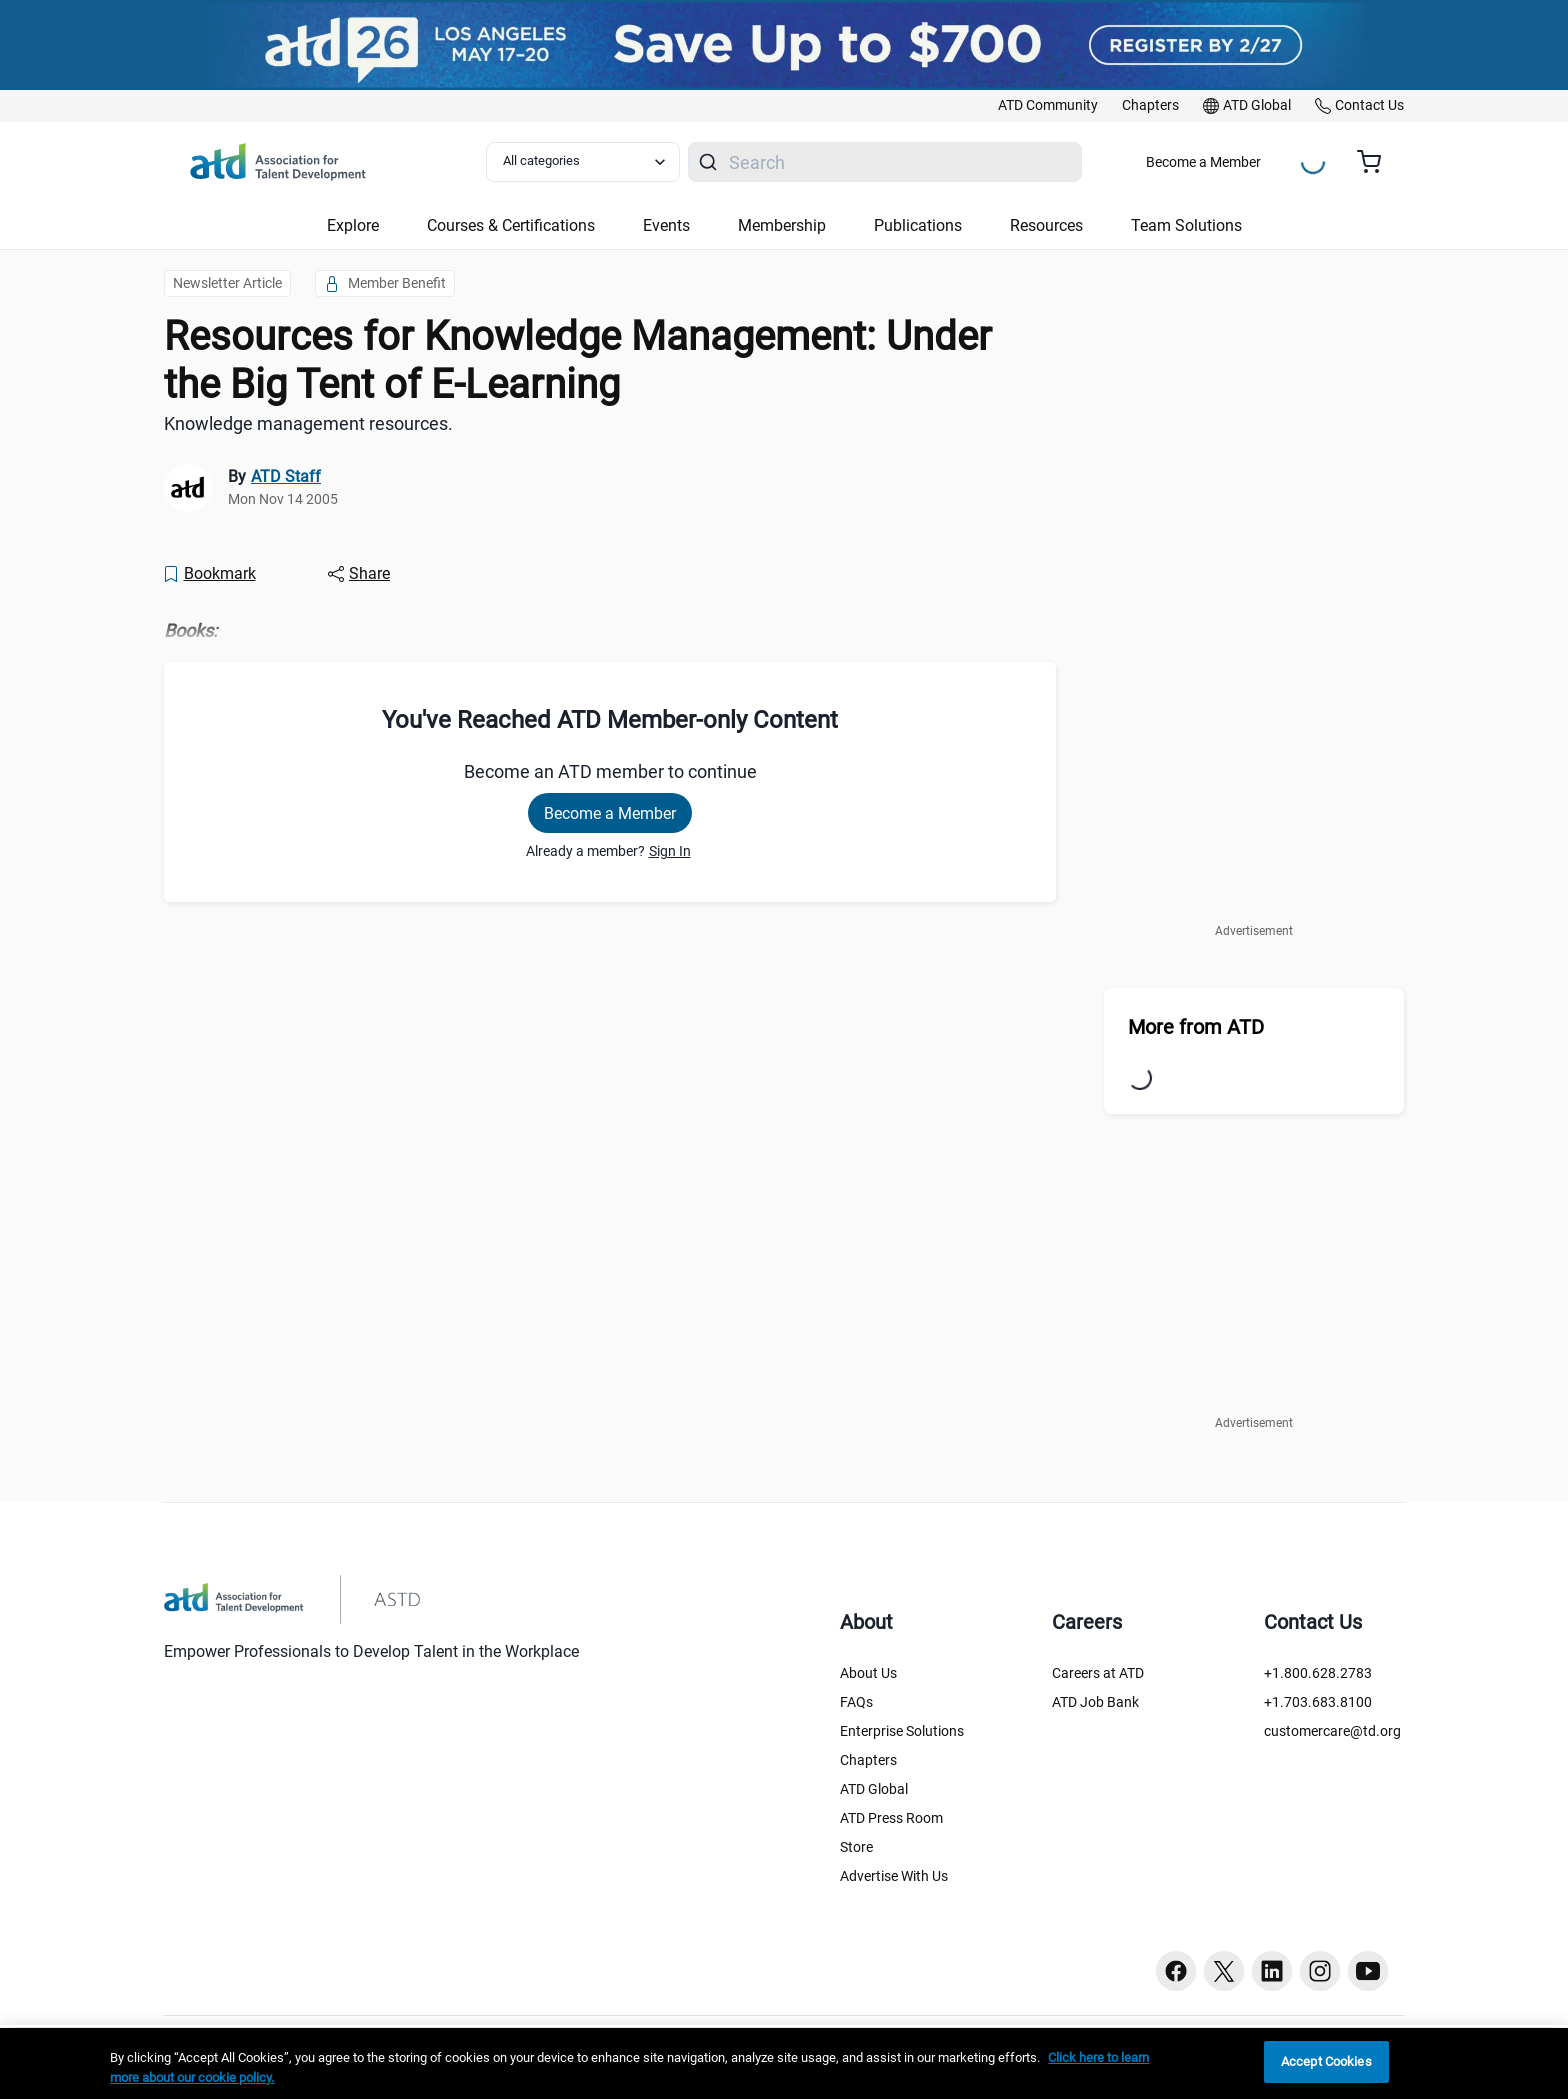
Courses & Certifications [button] (511, 225)
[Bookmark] (209, 574)
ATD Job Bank (1095, 1702)
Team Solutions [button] (1186, 225)
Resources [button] (1046, 225)
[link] (1048, 106)
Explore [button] (353, 225)
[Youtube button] (1368, 1971)
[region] (784, 2063)
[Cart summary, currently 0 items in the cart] (1376, 162)
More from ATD (1196, 1027)
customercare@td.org (1332, 1731)
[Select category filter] (583, 162)
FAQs (856, 1702)
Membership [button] (782, 225)
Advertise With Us (894, 1876)
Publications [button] (918, 225)
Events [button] (666, 225)
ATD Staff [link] (286, 476)
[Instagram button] (1320, 1971)
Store (856, 1847)
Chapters (868, 1760)
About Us (868, 1673)
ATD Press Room (891, 1818)
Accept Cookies (1326, 2061)
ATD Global (874, 1789)
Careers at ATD (1098, 1673)
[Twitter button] (1224, 1971)
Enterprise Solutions (902, 1731)
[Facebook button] (1176, 1971)
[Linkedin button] (1272, 1971)
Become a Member (1203, 162)
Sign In (670, 851)
